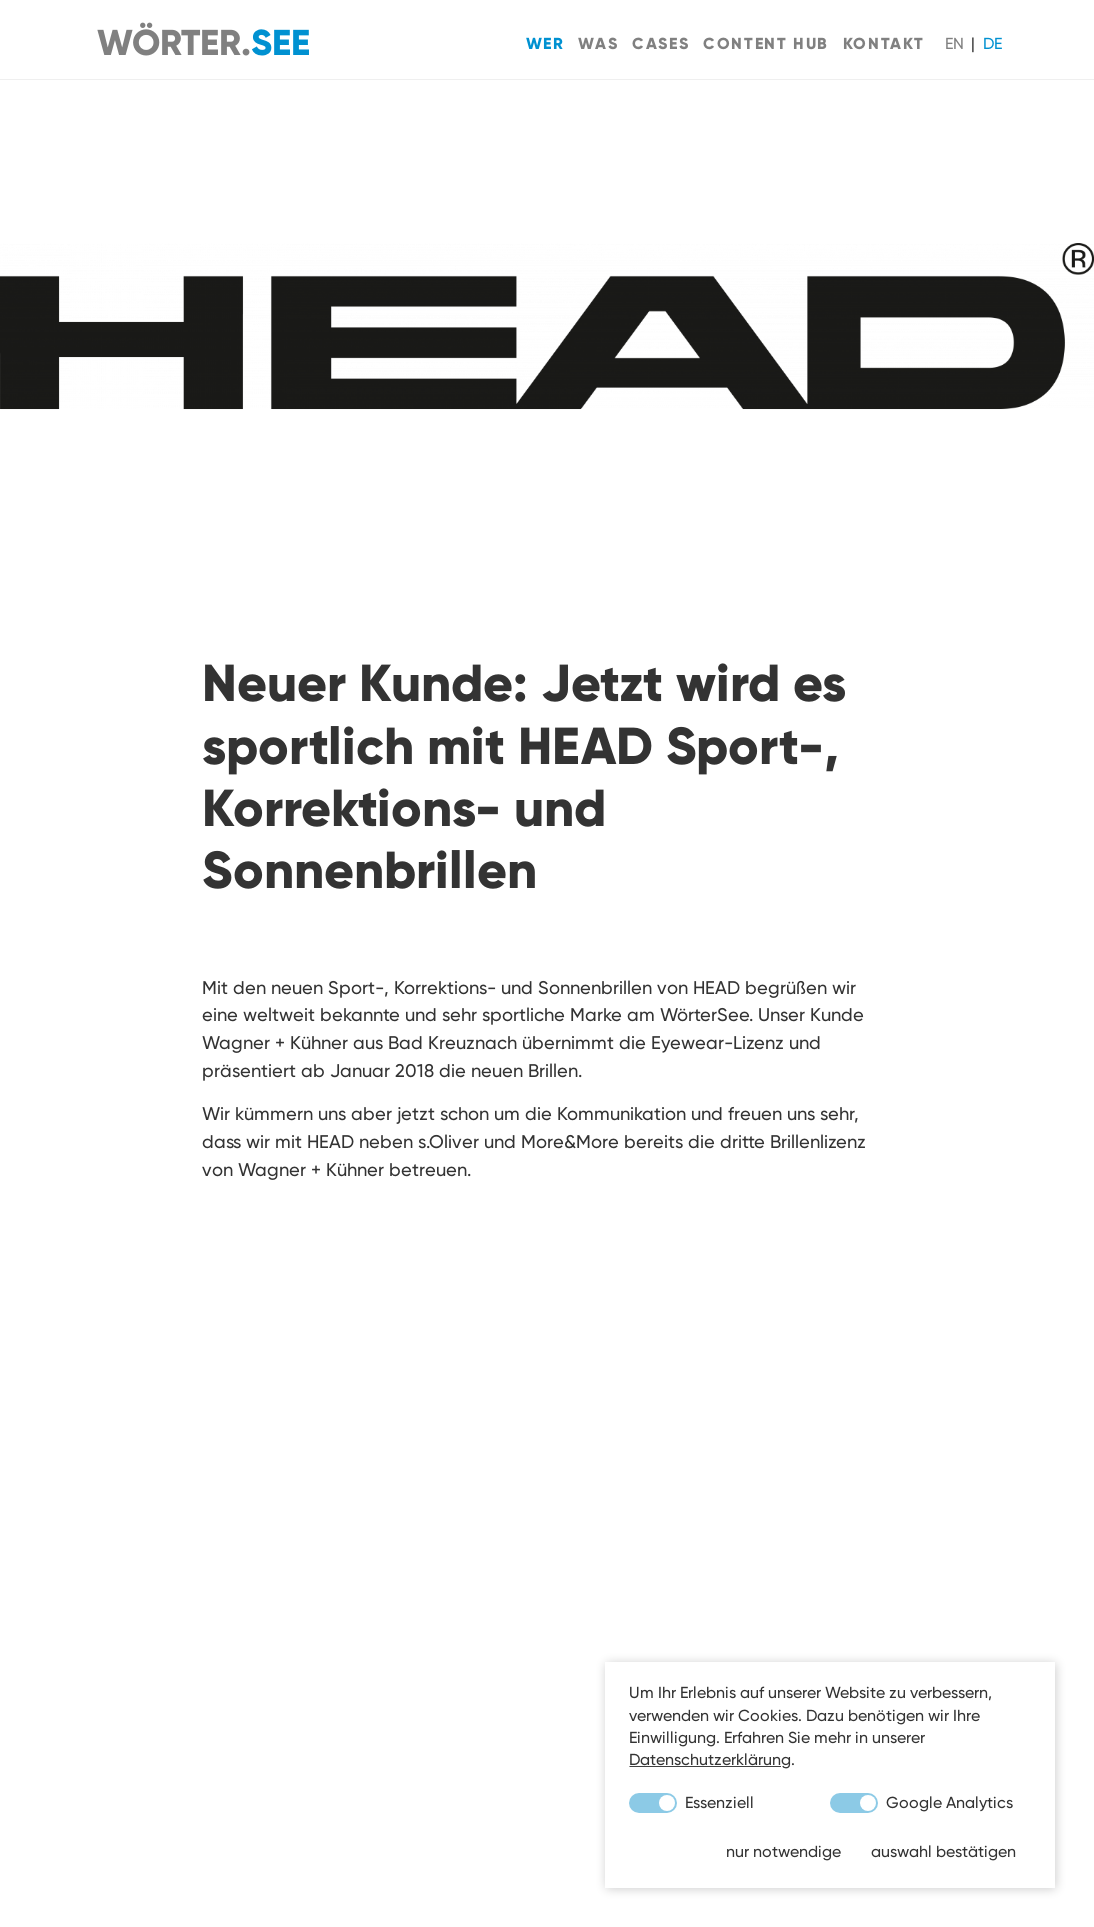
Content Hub (766, 43)
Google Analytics (921, 1803)
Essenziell (691, 1803)
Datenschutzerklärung (710, 1759)
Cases (660, 43)
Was (598, 43)
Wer (545, 43)
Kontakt (884, 43)
